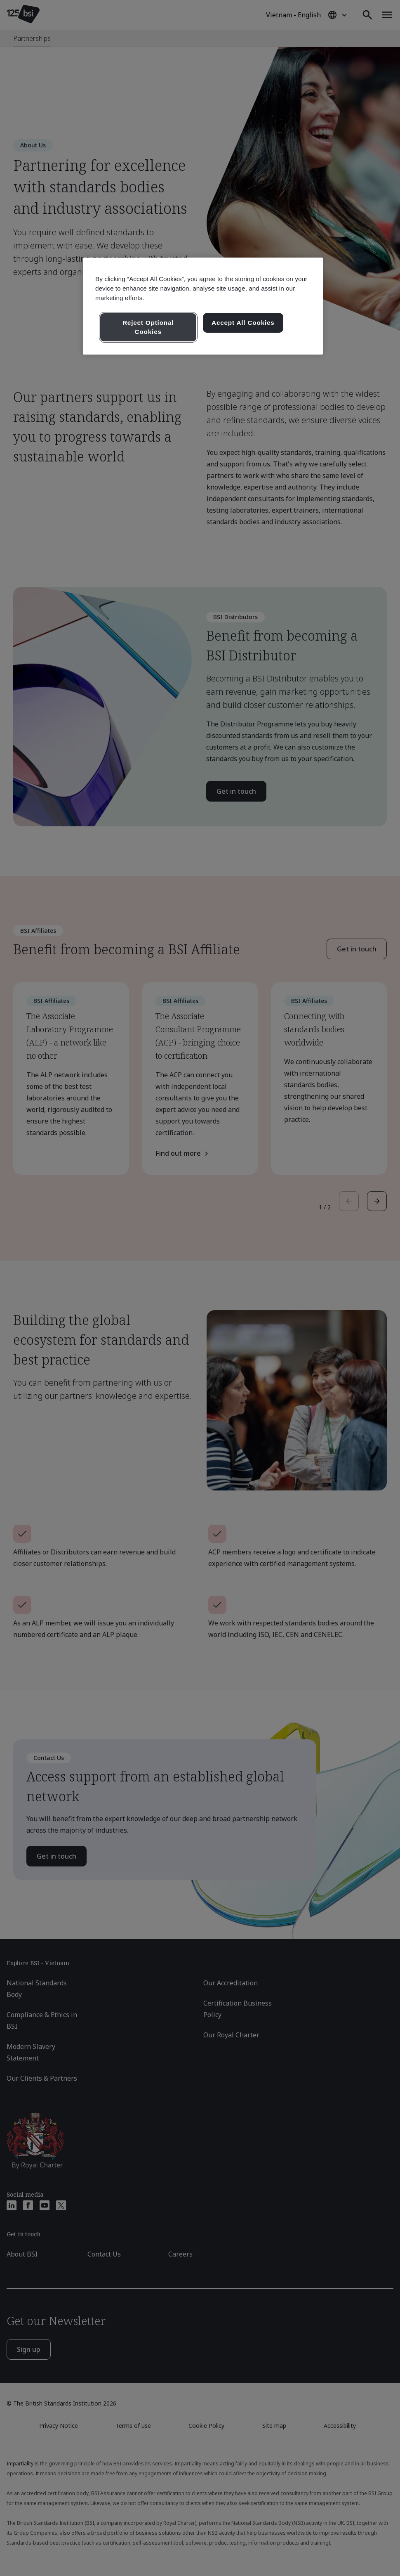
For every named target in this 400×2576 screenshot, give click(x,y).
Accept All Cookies (243, 322)
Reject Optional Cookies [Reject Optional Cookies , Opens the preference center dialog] (148, 327)
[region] (203, 306)
